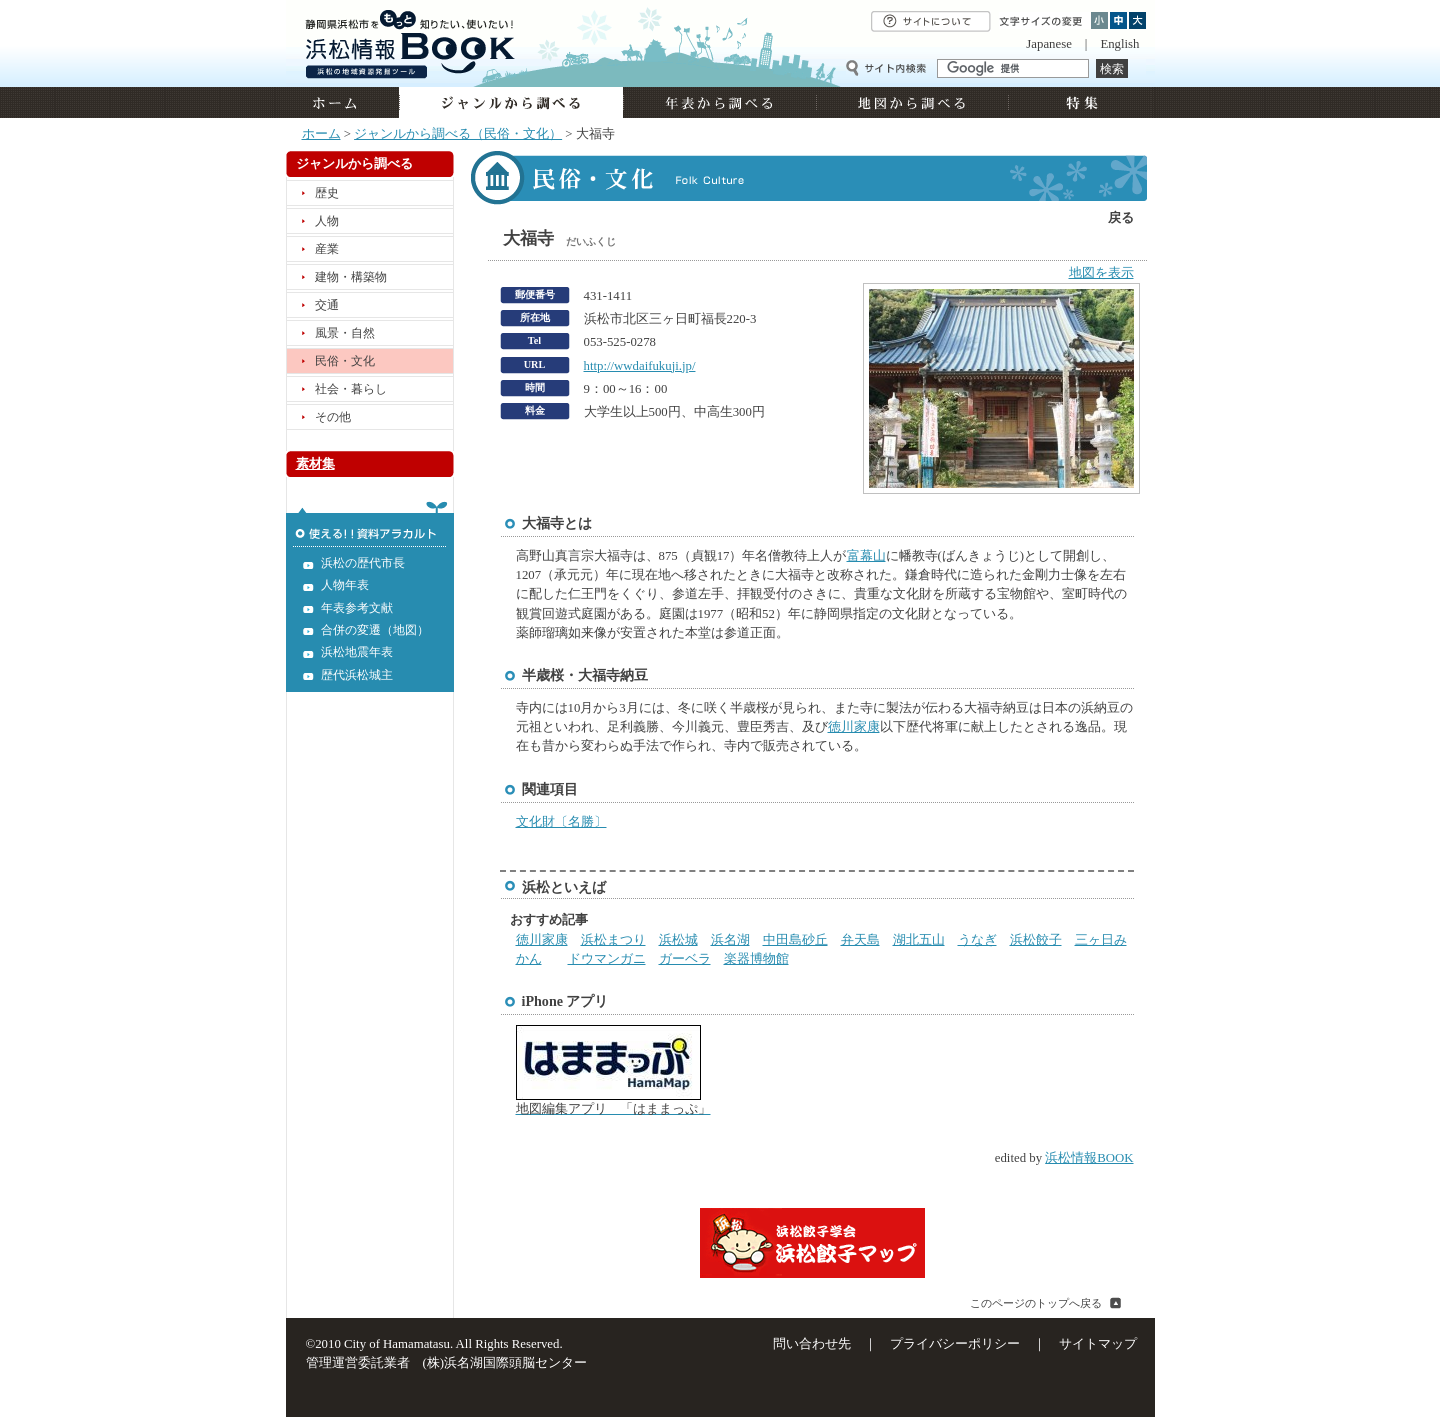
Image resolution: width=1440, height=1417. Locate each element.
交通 (327, 305)
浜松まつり (613, 940)
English (1119, 44)
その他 (333, 417)
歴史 (327, 193)
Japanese (1048, 44)
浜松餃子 (1036, 940)
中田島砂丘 (795, 940)
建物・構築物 (351, 277)
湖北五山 (919, 940)
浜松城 (678, 940)
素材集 (315, 464)
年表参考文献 (357, 608)
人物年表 (345, 585)
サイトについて (931, 21)
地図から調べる (912, 102)
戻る (1121, 218)
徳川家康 (854, 727)
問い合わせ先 (812, 1344)
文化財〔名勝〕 (561, 822)
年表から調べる (719, 102)
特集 (1079, 102)
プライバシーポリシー (955, 1344)
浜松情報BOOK (1089, 1158)
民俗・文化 (345, 361)
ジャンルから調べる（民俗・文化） (458, 134)
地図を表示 (1101, 273)
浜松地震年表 (357, 652)
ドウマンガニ (607, 959)
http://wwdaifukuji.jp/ (640, 366)
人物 (327, 221)
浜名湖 (730, 940)
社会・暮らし (351, 389)
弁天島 (860, 940)
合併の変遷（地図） (375, 630)
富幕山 (866, 556)
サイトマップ (1098, 1344)
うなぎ (977, 940)
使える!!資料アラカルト (370, 524)
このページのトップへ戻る (1036, 1303)
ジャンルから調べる (511, 102)
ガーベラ (685, 959)
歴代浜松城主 (357, 675)
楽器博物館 (756, 959)
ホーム (342, 102)
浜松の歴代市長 (363, 563)
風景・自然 (345, 333)
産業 (327, 249)
